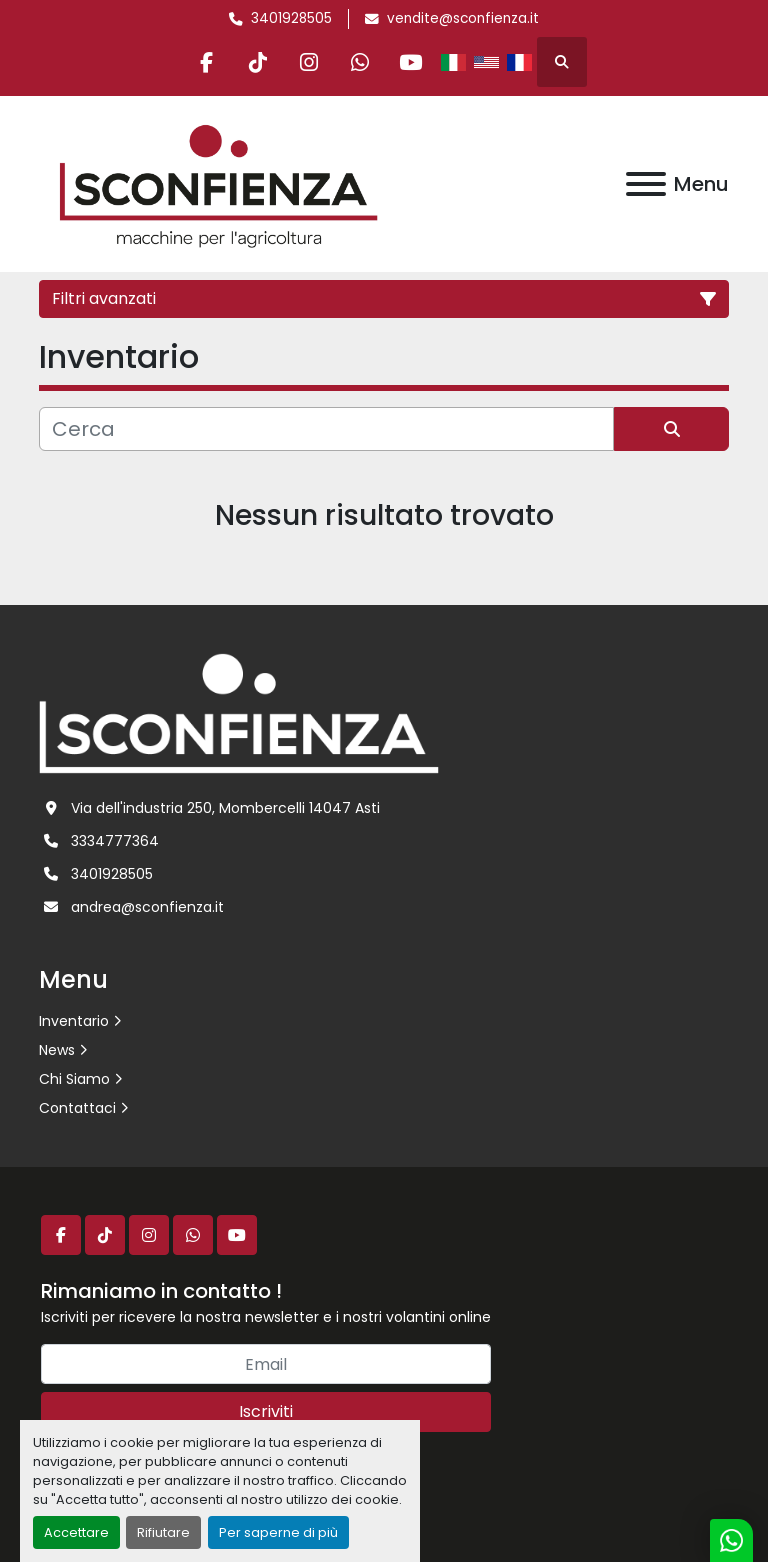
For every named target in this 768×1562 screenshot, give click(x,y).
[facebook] (207, 62)
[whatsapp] (360, 62)
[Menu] (646, 184)
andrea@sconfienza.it (147, 907)
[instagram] (309, 62)
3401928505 (291, 18)
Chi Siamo (74, 1079)
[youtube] (411, 62)
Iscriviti (266, 1411)
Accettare (76, 1532)
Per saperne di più (278, 1532)
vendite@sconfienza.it (463, 18)
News (57, 1050)
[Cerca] (326, 429)
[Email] (266, 1364)
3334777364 (115, 841)
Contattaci (77, 1108)
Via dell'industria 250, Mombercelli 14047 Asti (225, 808)
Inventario (74, 1021)
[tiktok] (258, 62)
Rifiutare (163, 1532)
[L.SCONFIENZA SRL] (239, 712)
